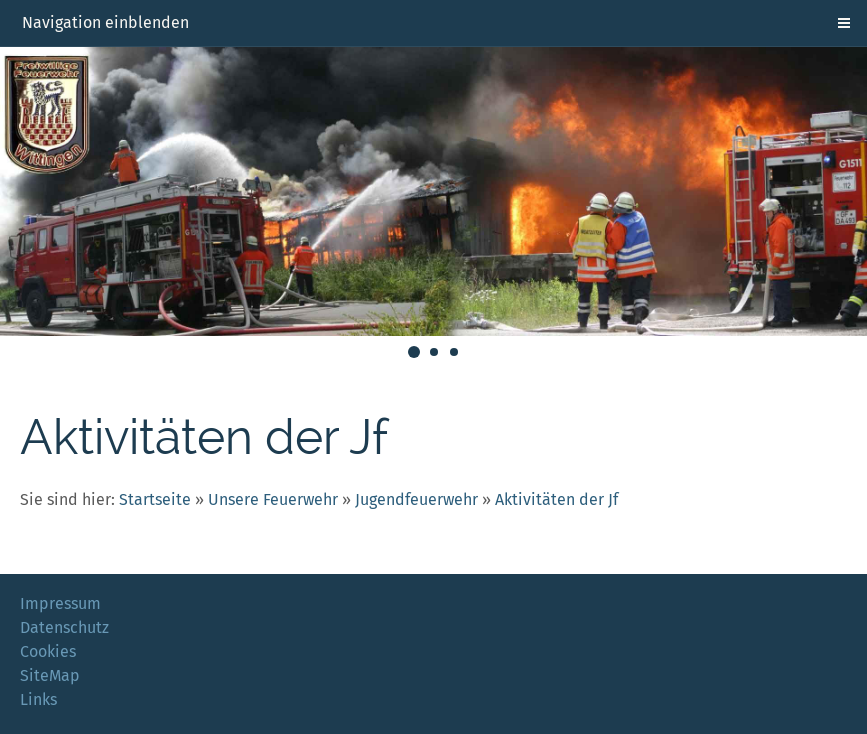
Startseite (155, 499)
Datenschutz (64, 627)
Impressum (60, 603)
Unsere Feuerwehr (273, 499)
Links (38, 699)
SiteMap (50, 675)
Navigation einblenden (105, 22)
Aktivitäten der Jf (556, 499)
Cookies (48, 651)
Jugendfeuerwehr (416, 499)
